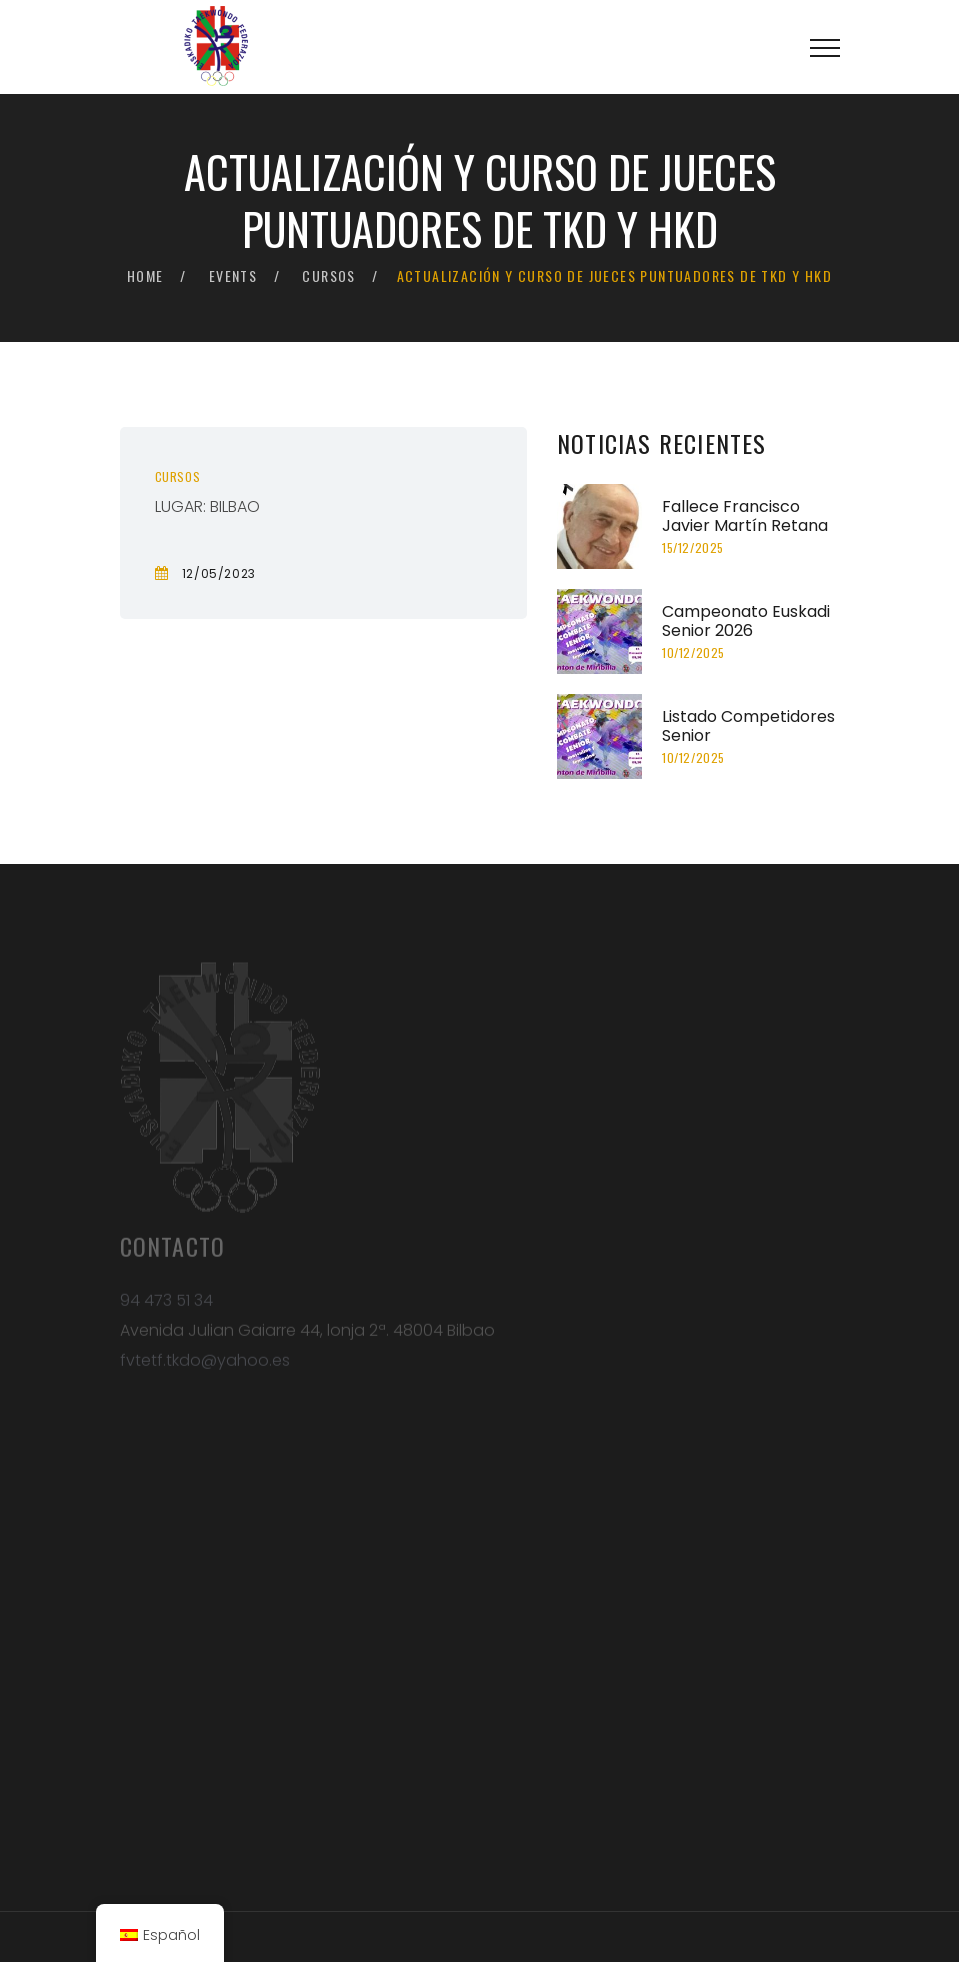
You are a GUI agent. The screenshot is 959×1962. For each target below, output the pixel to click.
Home (145, 275)
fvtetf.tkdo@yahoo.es (205, 1365)
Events (233, 275)
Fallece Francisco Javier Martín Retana (745, 516)
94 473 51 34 (166, 1305)
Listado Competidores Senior (748, 726)
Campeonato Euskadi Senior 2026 (746, 621)
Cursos (328, 275)
